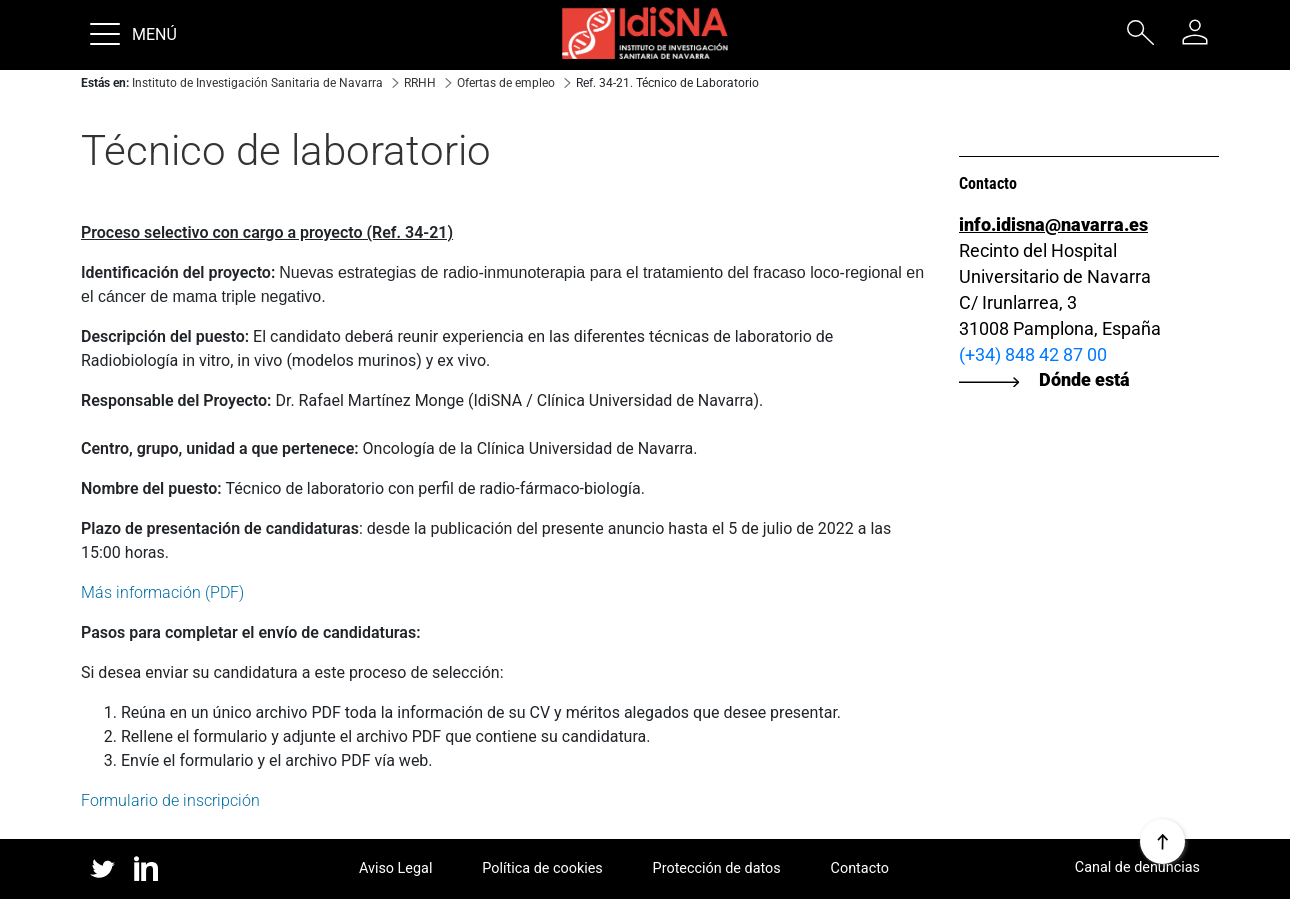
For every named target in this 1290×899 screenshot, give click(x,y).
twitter (102, 868)
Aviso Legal (396, 868)
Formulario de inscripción (170, 800)
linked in (146, 870)
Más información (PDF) (162, 592)
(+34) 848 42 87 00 (1033, 354)
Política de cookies (542, 868)
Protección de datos (717, 868)
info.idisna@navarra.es (1053, 224)
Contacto (860, 868)
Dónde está (1084, 379)
